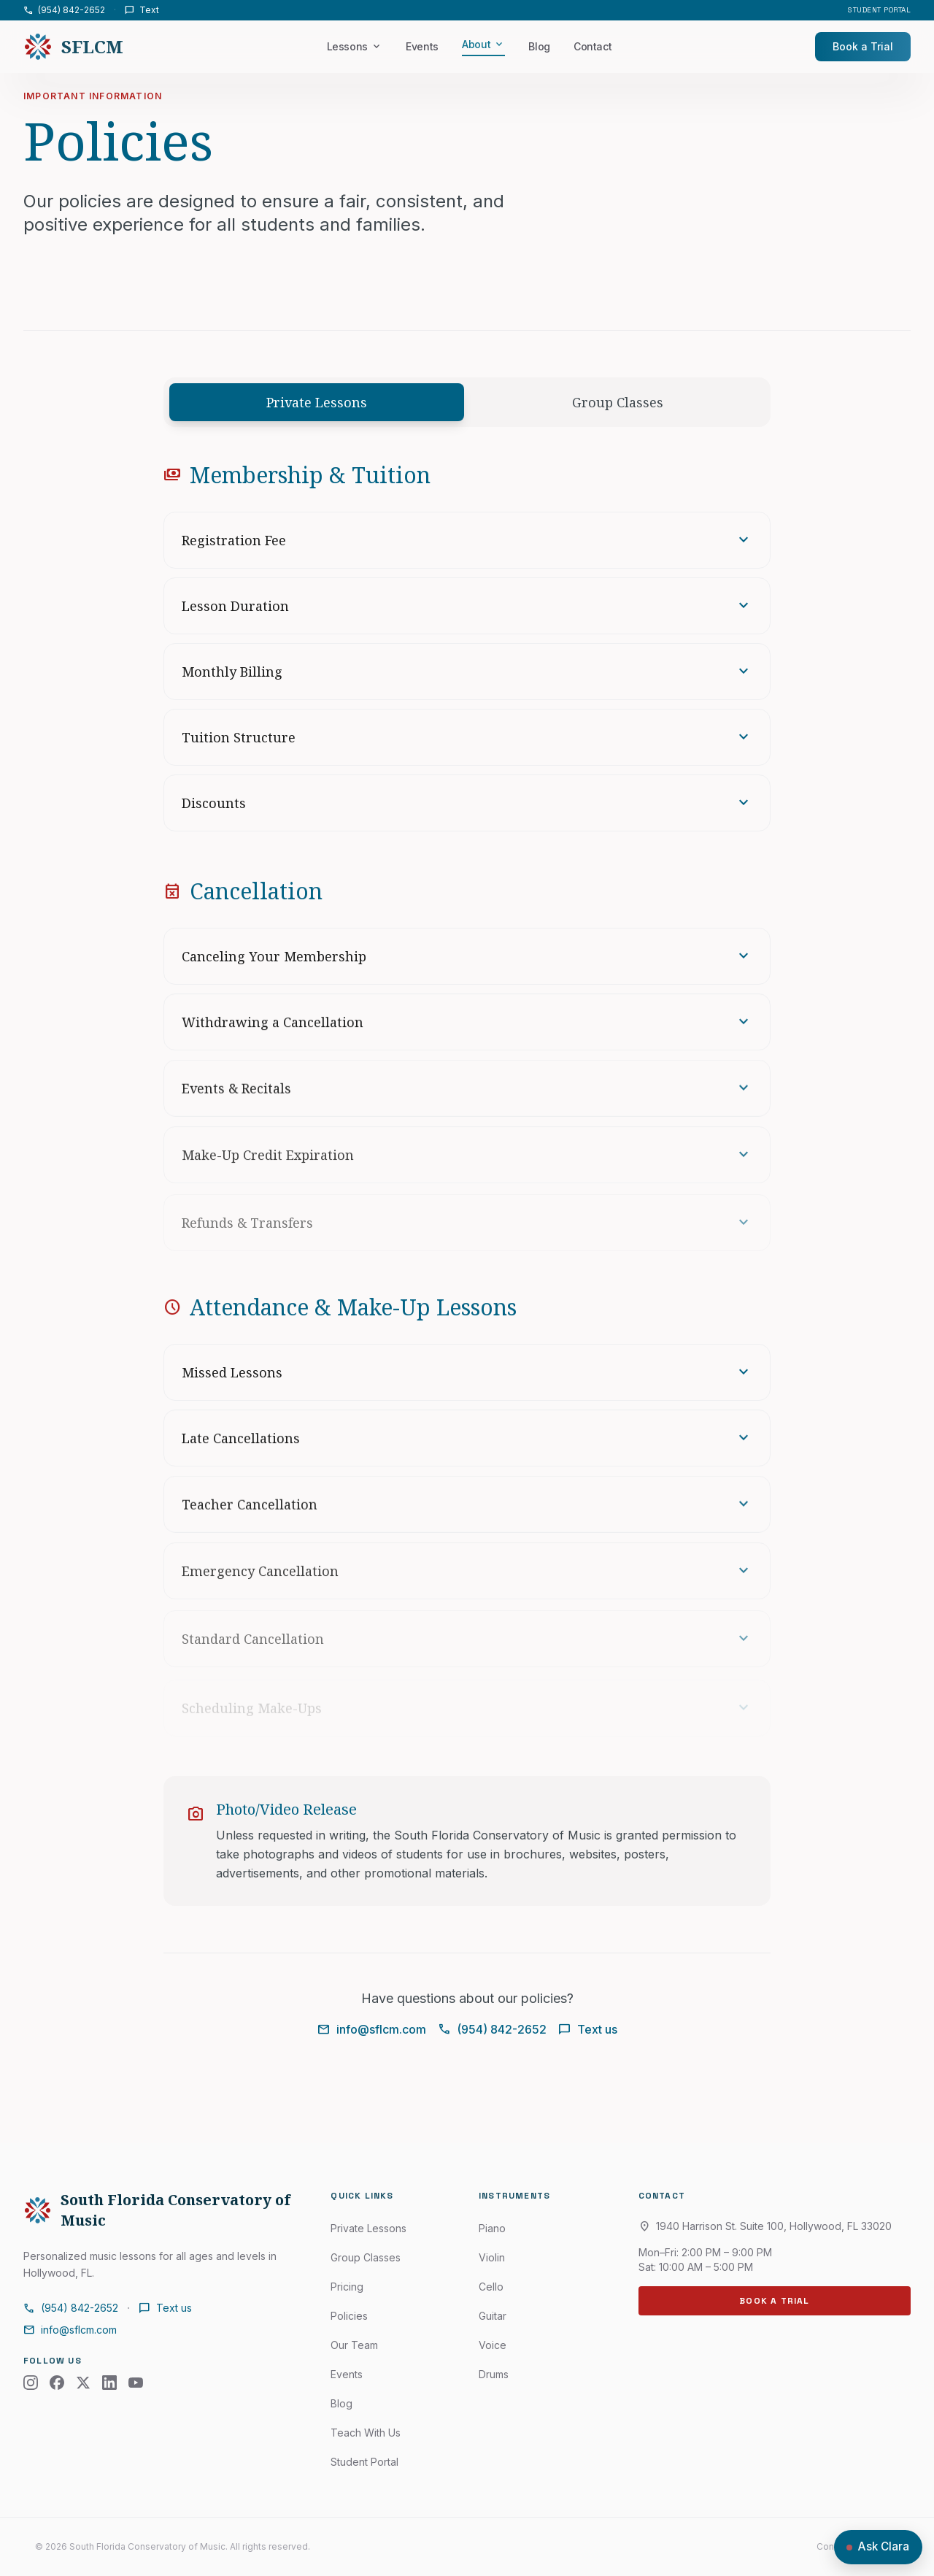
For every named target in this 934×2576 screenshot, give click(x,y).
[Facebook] (57, 2382)
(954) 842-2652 (64, 10)
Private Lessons (316, 402)
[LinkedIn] (109, 2382)
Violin (492, 2257)
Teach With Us (366, 2432)
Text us (587, 2029)
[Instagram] (30, 2382)
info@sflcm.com (371, 2029)
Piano (492, 2228)
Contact (593, 46)
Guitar (492, 2316)
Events (422, 46)
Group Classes (617, 402)
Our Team (354, 2345)
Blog (539, 46)
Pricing (347, 2286)
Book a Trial (863, 46)
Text (142, 10)
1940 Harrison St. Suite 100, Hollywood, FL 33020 (765, 2226)
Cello (491, 2286)
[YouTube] (135, 2382)
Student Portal (879, 10)
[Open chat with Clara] (878, 2547)
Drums (494, 2374)
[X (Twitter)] (83, 2382)
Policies (349, 2316)
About (483, 44)
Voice (492, 2345)
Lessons (355, 46)
